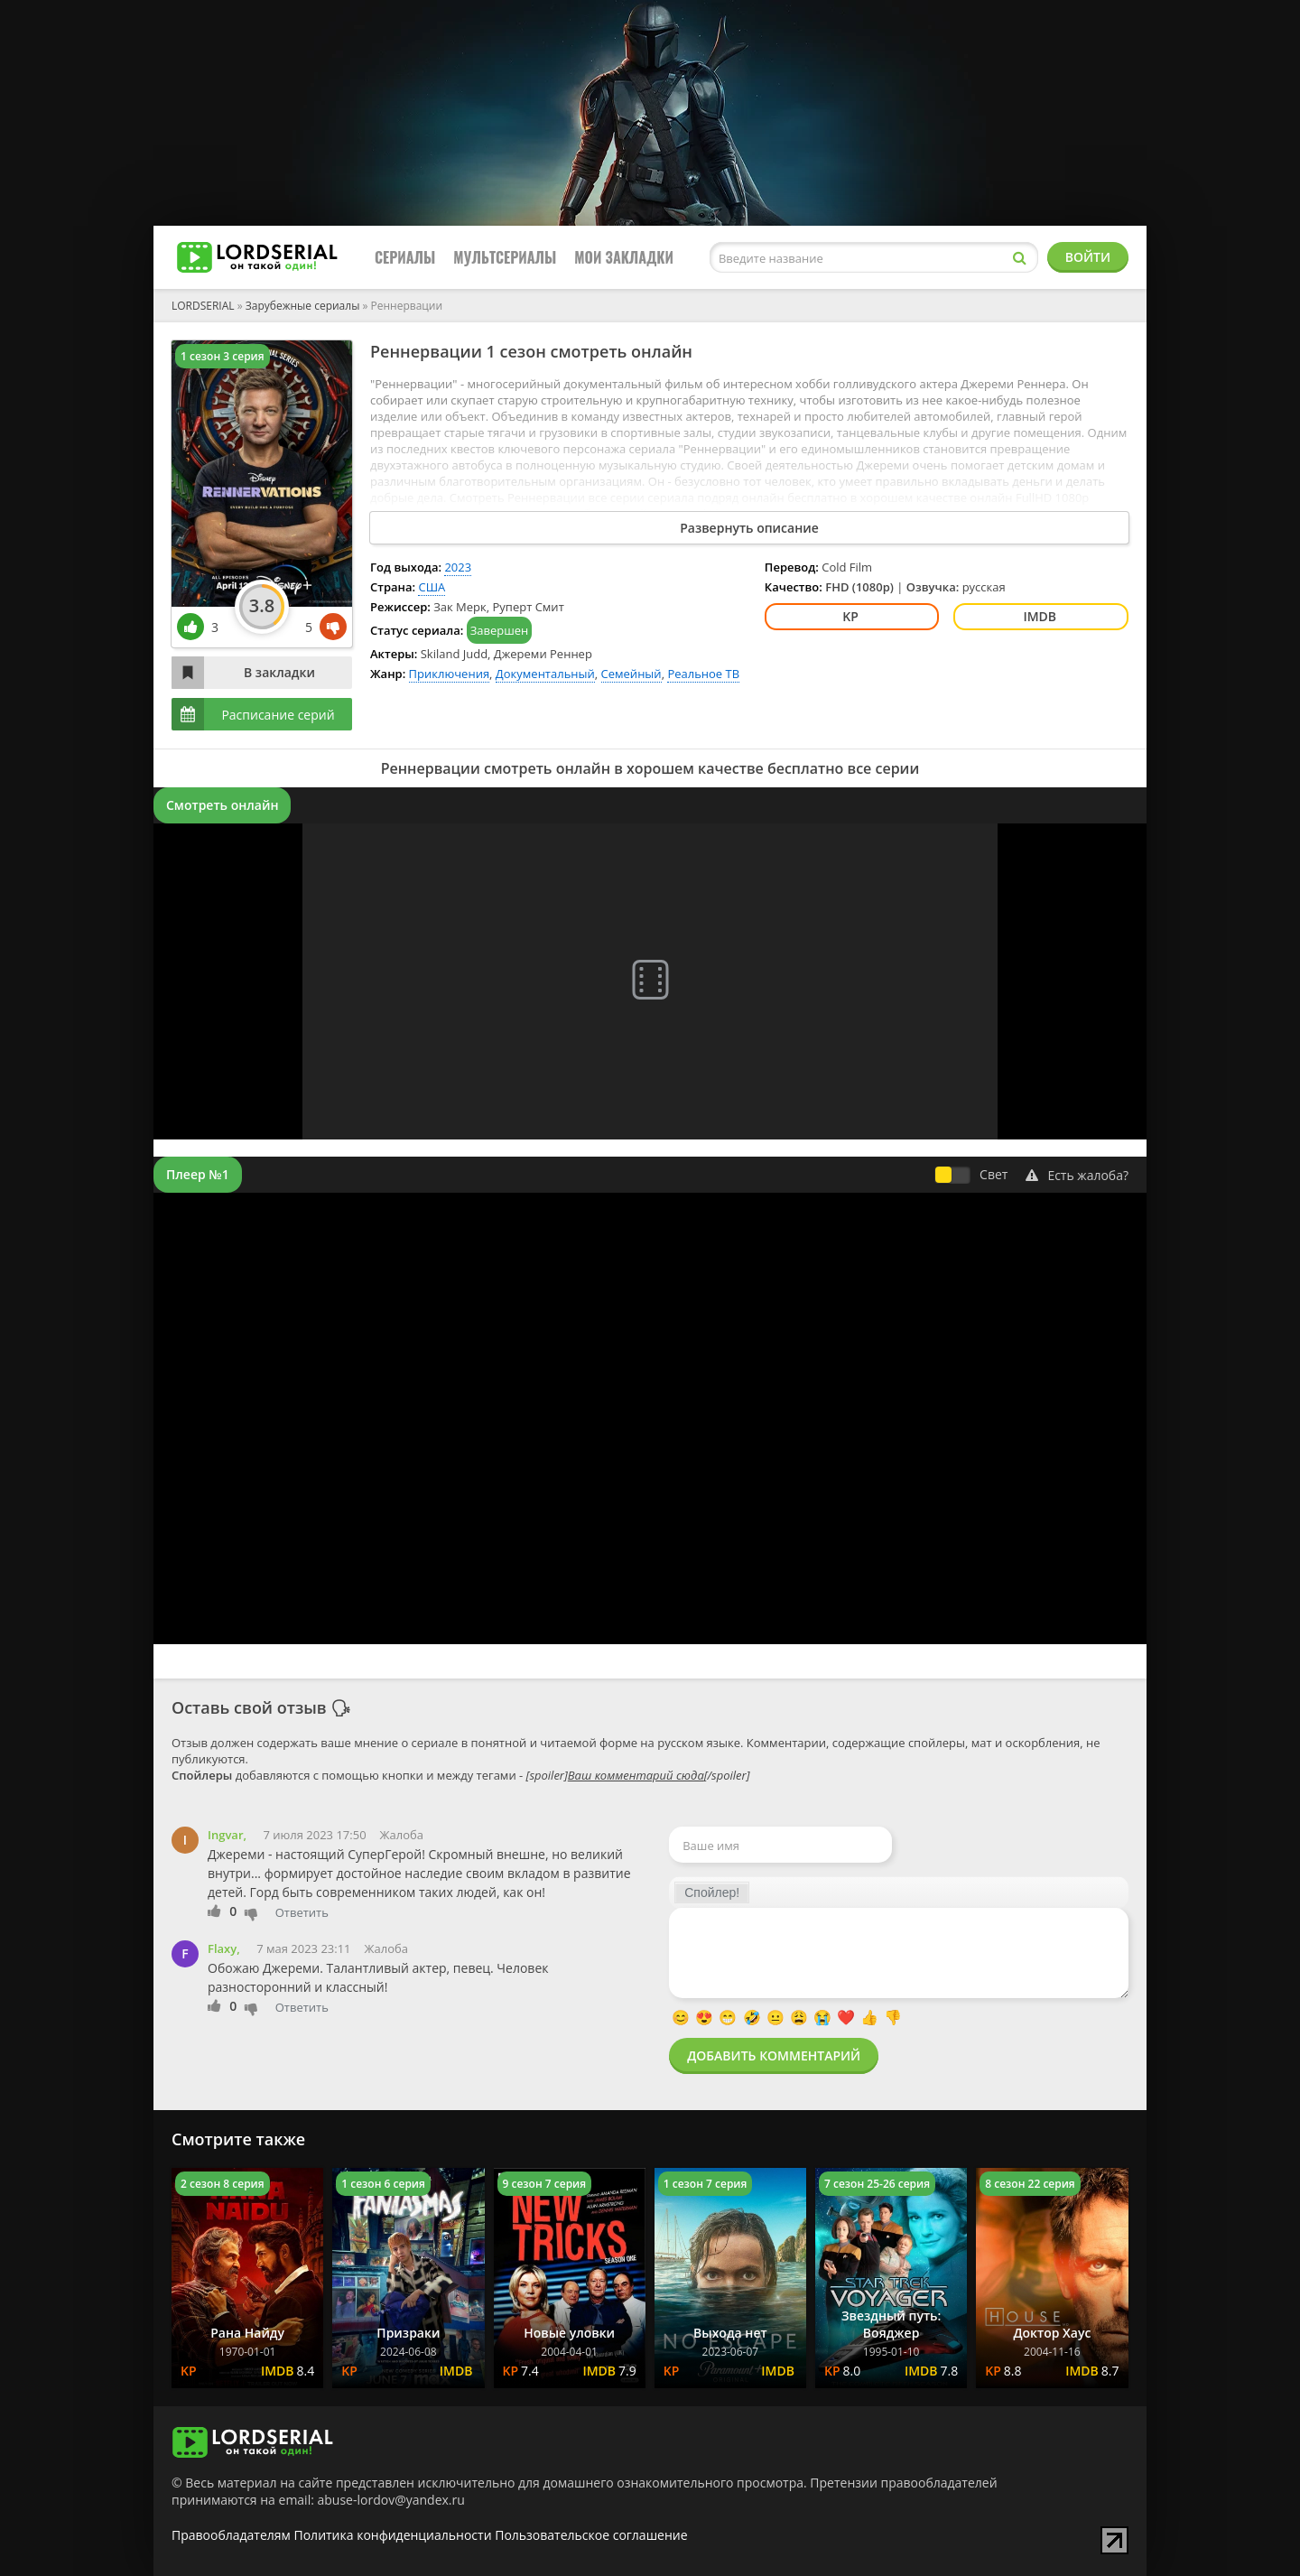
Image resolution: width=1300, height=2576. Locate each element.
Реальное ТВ (703, 673)
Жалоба (401, 1835)
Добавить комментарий (773, 2055)
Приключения (449, 673)
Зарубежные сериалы (303, 305)
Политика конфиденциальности (393, 2534)
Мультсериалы (504, 257)
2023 (457, 567)
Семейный (631, 673)
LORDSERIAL (203, 305)
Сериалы (405, 257)
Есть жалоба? (1077, 1175)
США (431, 587)
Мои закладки (623, 257)
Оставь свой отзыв (249, 1707)
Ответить (302, 1912)
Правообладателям (231, 2534)
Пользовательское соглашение (591, 2534)
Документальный (545, 673)
